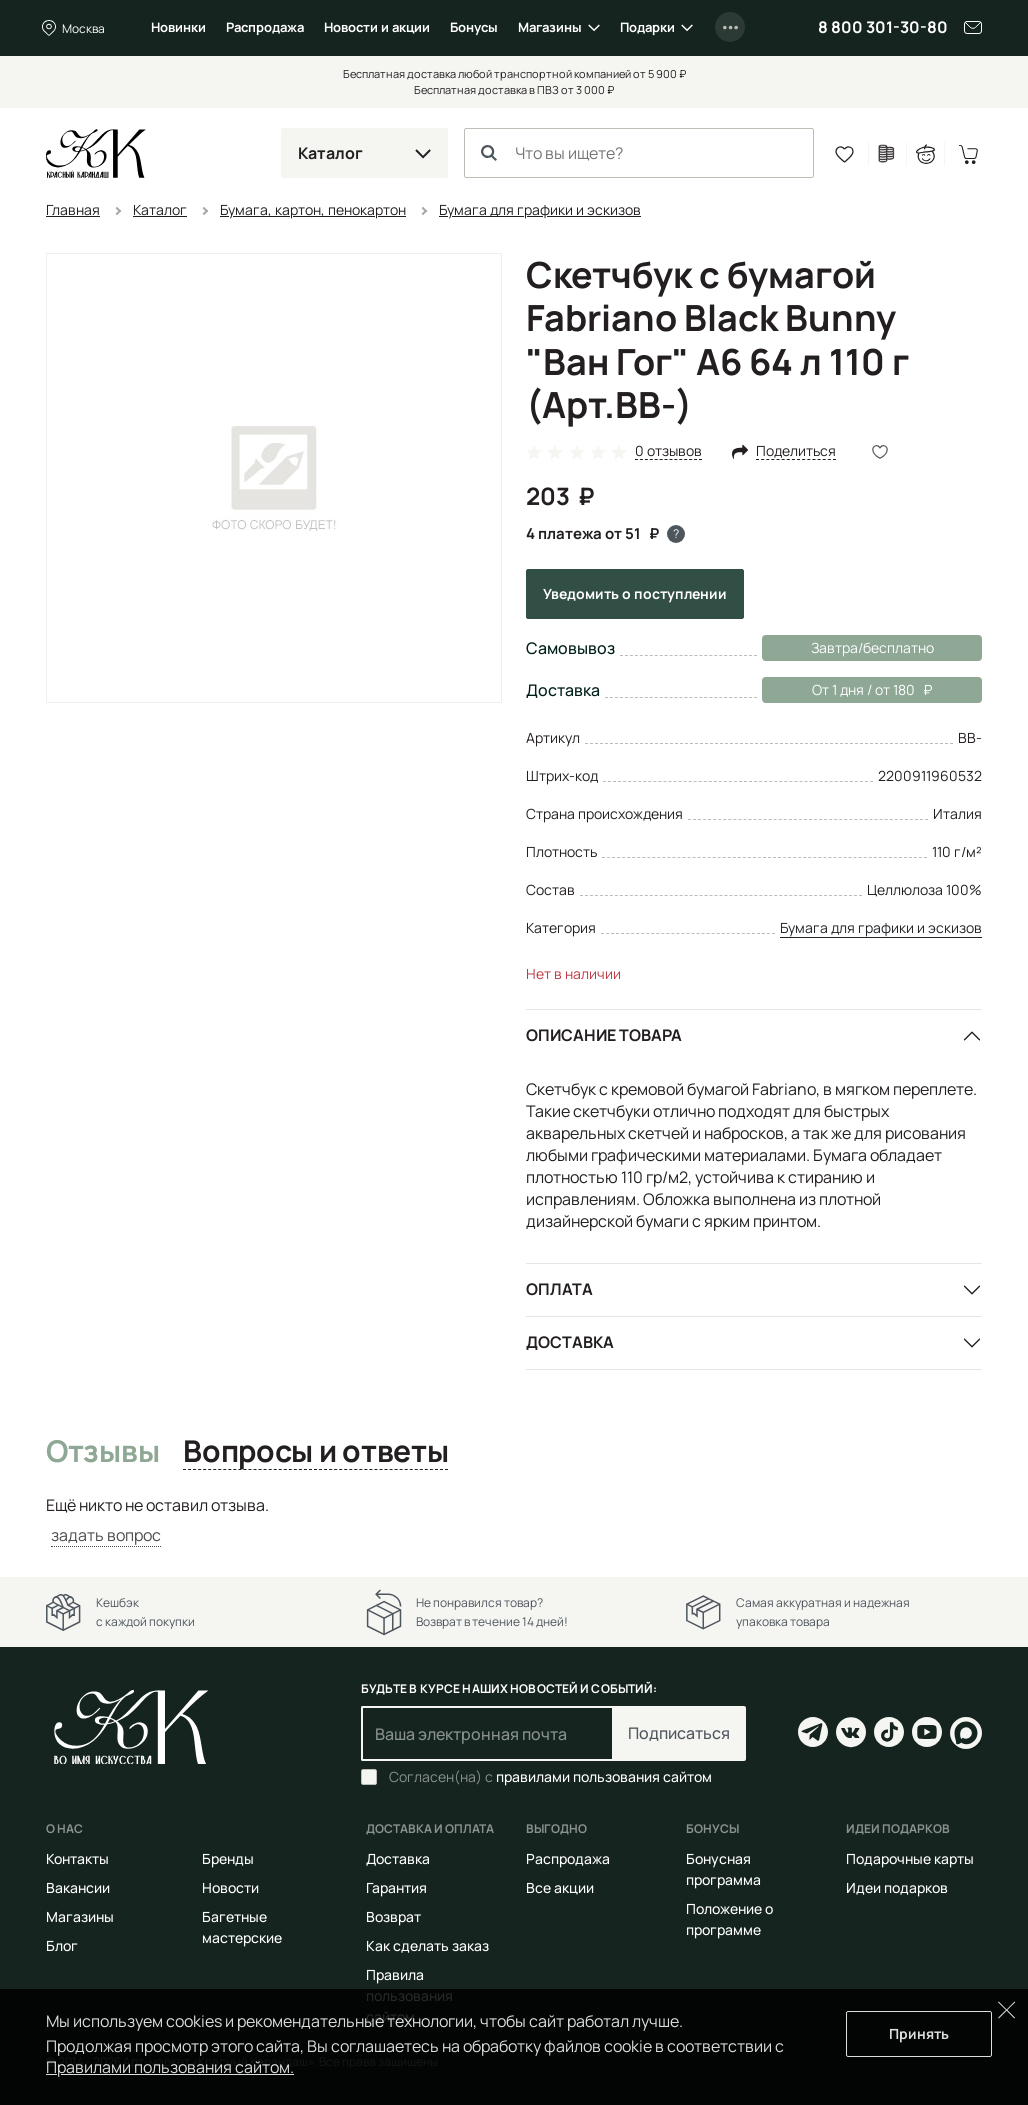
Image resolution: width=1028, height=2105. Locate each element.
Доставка (570, 1342)
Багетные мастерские (242, 1927)
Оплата (559, 1289)
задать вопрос (106, 1535)
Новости (230, 1887)
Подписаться (679, 1733)
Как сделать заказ (427, 1945)
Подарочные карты (910, 1858)
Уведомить (635, 593)
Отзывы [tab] (102, 1452)
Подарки (647, 27)
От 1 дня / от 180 (847, 690)
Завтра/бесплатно (872, 647)
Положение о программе (729, 1919)
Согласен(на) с (550, 1777)
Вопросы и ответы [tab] (315, 1452)
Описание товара (604, 1035)
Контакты (77, 1858)
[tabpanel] (514, 1520)
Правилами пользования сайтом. (170, 2067)
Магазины (550, 27)
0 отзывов (668, 451)
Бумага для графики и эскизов (881, 927)
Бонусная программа (723, 1869)
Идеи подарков (897, 1887)
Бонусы (474, 27)
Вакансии (78, 1887)
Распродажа (265, 27)
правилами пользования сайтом (604, 1776)
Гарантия (396, 1887)
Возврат (393, 1916)
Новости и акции (377, 27)
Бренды (228, 1858)
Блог (62, 1945)
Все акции (560, 1887)
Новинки (178, 27)
